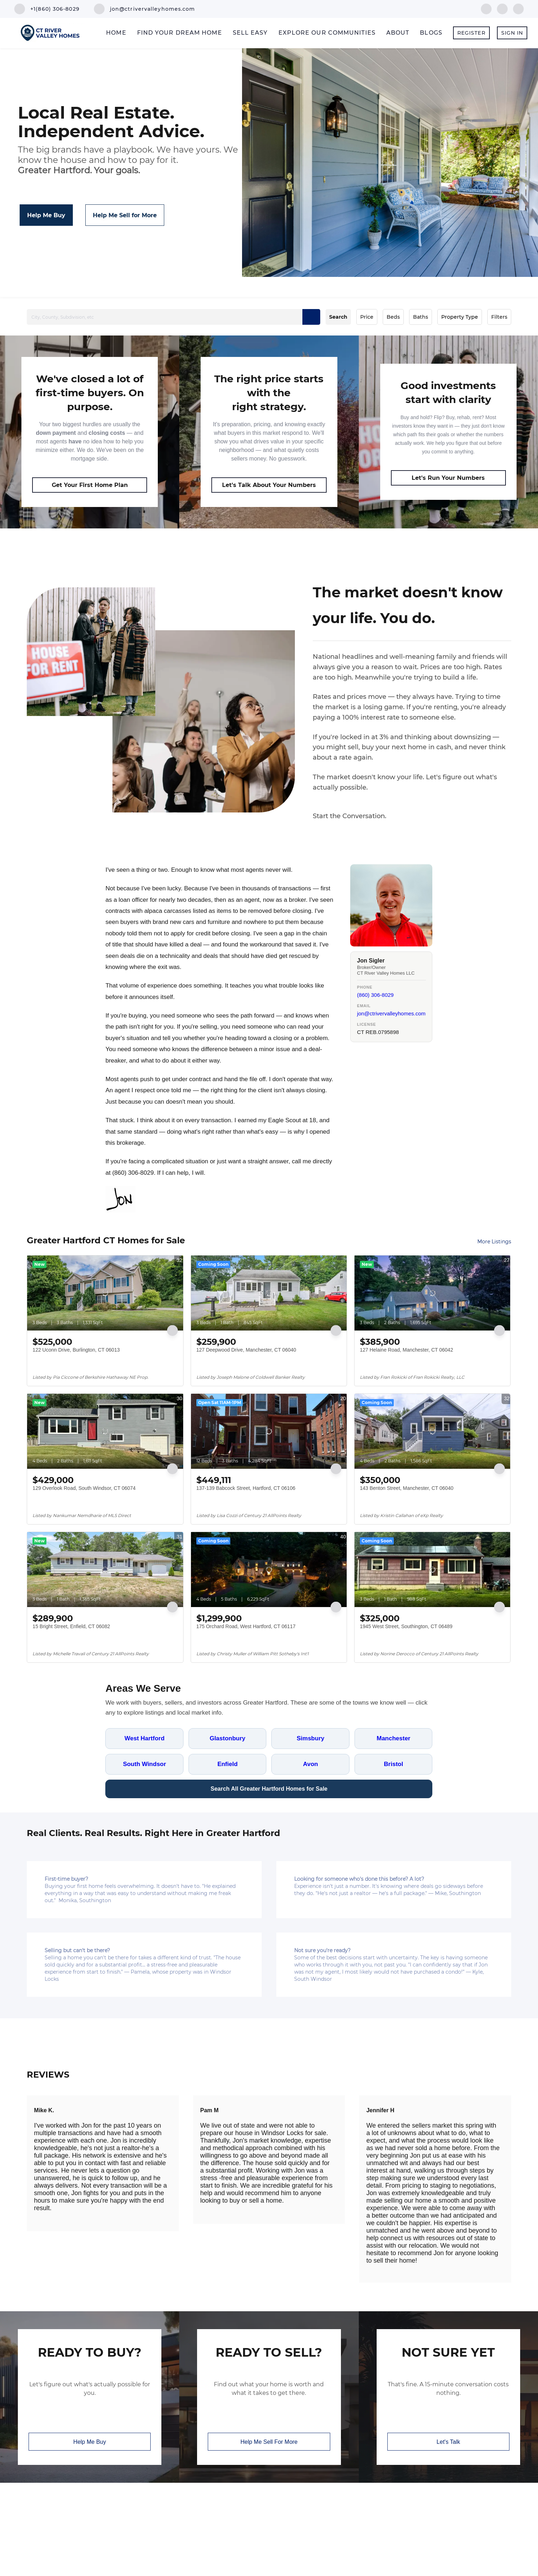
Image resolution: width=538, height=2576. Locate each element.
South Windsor (144, 1764)
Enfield (227, 1764)
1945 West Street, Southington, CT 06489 (406, 1626)
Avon (310, 1764)
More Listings (494, 1241)
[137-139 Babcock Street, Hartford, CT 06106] (269, 1431)
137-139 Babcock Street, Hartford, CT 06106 (246, 1488)
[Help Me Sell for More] (124, 215)
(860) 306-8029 (375, 995)
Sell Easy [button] (250, 32)
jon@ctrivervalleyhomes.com (391, 1013)
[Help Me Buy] (46, 215)
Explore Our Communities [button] (327, 32)
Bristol (393, 1764)
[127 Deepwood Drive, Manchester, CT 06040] (269, 1293)
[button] (311, 317)
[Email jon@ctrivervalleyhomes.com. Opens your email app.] (144, 9)
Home (116, 32)
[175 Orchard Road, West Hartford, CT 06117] (269, 1569)
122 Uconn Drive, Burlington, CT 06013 (76, 1350)
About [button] (397, 32)
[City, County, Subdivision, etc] (173, 317)
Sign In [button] (512, 33)
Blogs (431, 32)
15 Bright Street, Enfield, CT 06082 (71, 1626)
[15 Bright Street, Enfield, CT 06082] (105, 1569)
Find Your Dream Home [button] (179, 32)
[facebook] (486, 8)
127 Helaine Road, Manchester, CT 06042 (406, 1350)
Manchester (393, 1738)
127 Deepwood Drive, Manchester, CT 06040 (246, 1350)
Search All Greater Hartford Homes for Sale (269, 1789)
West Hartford (145, 1738)
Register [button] (471, 33)
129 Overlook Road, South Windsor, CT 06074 (83, 1488)
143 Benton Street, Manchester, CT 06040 (406, 1488)
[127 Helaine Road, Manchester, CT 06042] (432, 1293)
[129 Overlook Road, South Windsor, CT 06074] (105, 1431)
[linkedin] (502, 8)
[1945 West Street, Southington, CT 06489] (432, 1569)
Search (338, 317)
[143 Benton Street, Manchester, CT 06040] (432, 1431)
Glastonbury (227, 1738)
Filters (499, 317)
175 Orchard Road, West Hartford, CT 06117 (246, 1626)
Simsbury (310, 1738)
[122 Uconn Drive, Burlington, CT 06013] (105, 1293)
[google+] (518, 8)
